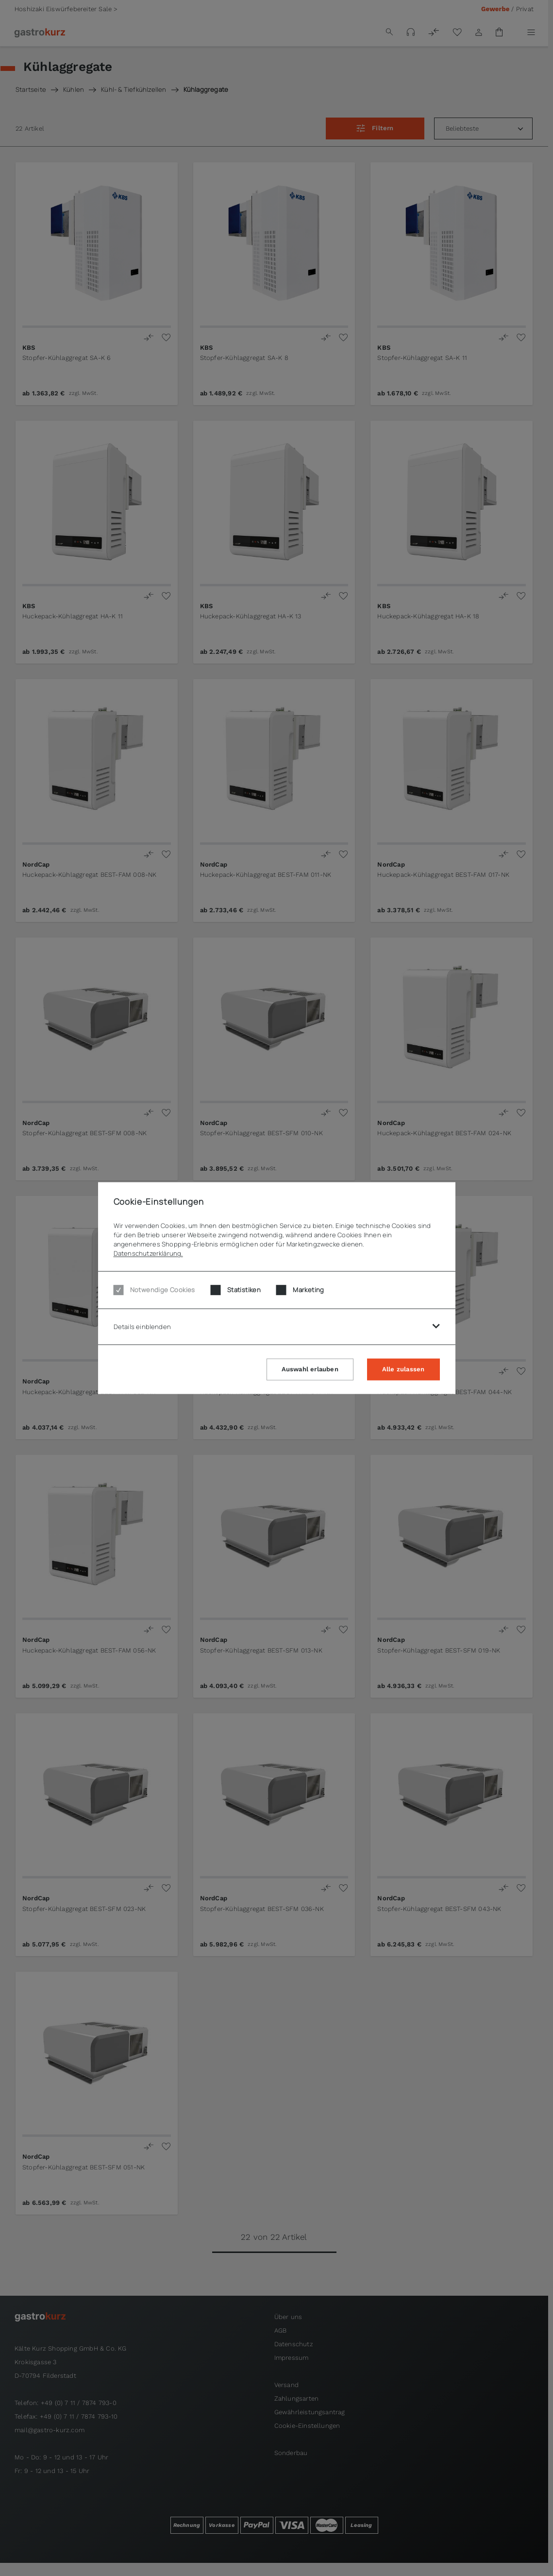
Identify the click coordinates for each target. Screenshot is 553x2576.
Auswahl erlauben (310, 1369)
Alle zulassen (403, 1369)
